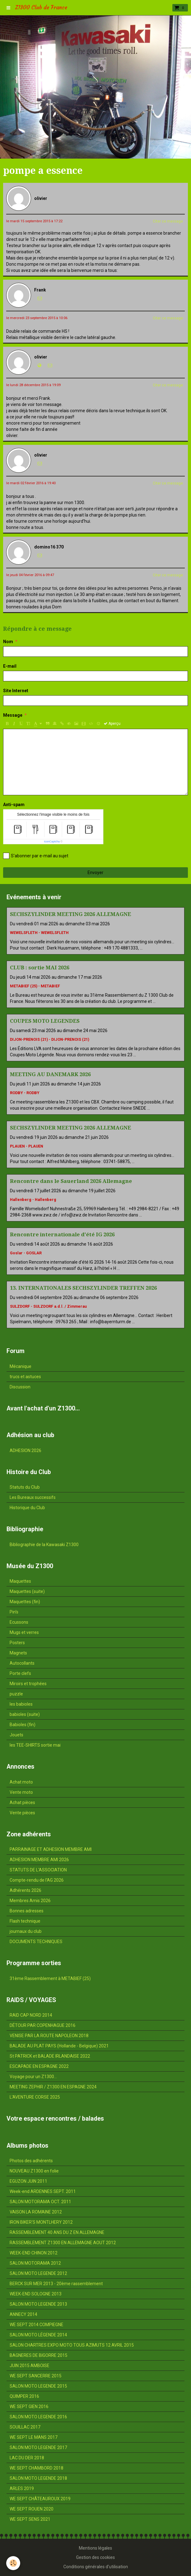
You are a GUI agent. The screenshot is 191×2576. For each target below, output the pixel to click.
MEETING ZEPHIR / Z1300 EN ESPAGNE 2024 (53, 2086)
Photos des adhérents (31, 2160)
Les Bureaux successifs (33, 1497)
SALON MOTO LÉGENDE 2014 (38, 2334)
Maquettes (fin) (25, 1601)
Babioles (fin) (22, 1724)
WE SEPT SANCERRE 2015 (35, 2375)
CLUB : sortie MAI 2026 (39, 967)
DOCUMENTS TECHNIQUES (36, 1941)
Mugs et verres (24, 1632)
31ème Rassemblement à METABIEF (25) (50, 1978)
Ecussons (19, 1622)
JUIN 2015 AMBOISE (29, 2365)
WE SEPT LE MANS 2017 (33, 2437)
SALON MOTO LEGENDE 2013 (38, 2304)
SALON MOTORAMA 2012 (35, 2263)
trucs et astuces (25, 1376)
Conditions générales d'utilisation (95, 2566)
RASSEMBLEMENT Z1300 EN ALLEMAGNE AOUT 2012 (63, 2242)
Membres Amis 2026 (30, 1900)
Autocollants (22, 1663)
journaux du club (26, 1931)
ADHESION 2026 (25, 1450)
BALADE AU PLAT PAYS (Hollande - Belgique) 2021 (59, 2045)
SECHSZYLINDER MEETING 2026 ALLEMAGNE (70, 914)
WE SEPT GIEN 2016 (29, 2406)
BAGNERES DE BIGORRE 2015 (38, 2355)
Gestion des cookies (95, 2557)
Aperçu (112, 723)
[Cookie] (13, 2563)
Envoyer (95, 872)
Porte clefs (20, 1673)
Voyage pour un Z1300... (33, 2076)
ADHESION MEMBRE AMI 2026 (39, 1859)
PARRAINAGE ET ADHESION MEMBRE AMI (51, 1849)
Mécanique (20, 1366)
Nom (8, 641)
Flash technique (25, 1921)
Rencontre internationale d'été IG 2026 (62, 1234)
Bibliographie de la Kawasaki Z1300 (44, 1544)
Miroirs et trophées (28, 1683)
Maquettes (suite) (27, 1591)
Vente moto (21, 1792)
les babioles (21, 1704)
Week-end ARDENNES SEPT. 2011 (43, 2191)
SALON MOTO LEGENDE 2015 (38, 2386)
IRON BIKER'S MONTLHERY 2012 (41, 2222)
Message (12, 715)
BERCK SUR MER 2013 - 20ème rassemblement (56, 2283)
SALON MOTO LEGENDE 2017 (38, 2447)
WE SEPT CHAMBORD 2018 (36, 2467)
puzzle (16, 1693)
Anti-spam (14, 804)
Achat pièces (22, 1802)
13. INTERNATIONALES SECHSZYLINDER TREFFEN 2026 (83, 1288)
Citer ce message (168, 221)
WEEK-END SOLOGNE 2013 (35, 2293)
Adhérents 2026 (25, 1890)
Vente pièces (22, 1812)
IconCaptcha (52, 841)
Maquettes (20, 1581)
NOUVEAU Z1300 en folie (34, 2170)
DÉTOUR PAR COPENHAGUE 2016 (42, 2025)
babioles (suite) (25, 1714)
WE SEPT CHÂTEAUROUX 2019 (40, 2498)
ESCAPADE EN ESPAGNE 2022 (39, 2066)
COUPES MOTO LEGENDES (45, 1021)
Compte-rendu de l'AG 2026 (37, 1880)
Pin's (14, 1611)
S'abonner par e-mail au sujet (35, 856)
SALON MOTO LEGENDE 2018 (38, 2478)
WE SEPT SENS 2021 (30, 2519)
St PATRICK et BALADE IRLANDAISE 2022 (50, 2056)
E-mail (9, 666)
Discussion (20, 1386)
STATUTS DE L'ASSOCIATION (38, 1869)
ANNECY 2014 (23, 2314)
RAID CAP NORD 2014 (31, 2015)
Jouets (16, 1734)
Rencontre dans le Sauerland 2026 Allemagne (71, 1181)
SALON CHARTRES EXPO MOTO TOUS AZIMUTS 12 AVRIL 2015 (72, 2345)
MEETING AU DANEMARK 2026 (50, 1074)
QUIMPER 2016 (24, 2396)
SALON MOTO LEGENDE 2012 (38, 2273)
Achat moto (21, 1782)
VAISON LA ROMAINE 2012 (36, 2211)
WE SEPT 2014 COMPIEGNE (36, 2324)
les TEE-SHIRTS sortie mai (35, 1745)
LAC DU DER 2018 (27, 2457)
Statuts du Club (25, 1487)
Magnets (18, 1652)
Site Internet (15, 690)
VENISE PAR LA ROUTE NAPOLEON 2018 (49, 2035)
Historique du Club (27, 1507)
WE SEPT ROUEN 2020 (31, 2508)
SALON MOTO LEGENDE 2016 (38, 2416)
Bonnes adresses (26, 1910)
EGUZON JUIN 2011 (28, 2181)
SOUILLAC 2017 (25, 2427)
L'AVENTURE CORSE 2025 (35, 2097)
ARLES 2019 (22, 2488)
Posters (17, 1642)
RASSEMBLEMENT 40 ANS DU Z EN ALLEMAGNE (57, 2232)
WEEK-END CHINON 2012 (33, 2252)
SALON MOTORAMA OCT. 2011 (40, 2201)
